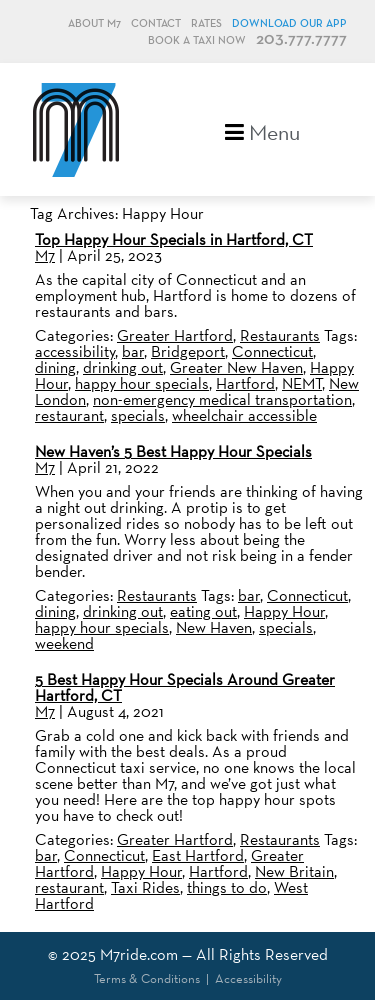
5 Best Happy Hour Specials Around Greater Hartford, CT (185, 687)
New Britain (294, 871)
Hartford (245, 383)
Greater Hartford (175, 335)
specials (138, 415)
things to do (227, 887)
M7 (45, 255)
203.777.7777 (301, 39)
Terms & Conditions (147, 978)
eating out (203, 611)
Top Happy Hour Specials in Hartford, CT (174, 239)
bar (133, 351)
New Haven (214, 627)
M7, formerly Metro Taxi (76, 129)
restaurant (69, 415)
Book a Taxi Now (197, 40)
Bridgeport (188, 351)
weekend (64, 643)
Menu (262, 130)
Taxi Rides (145, 887)
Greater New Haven (236, 367)
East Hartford (198, 855)
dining (55, 367)
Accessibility (248, 978)
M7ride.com (139, 954)
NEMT (302, 383)
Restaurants (280, 335)
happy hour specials (142, 383)
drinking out (123, 367)
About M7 (94, 23)
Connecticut (272, 351)
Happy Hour (284, 611)
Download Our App (289, 23)
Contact (156, 23)
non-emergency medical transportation (222, 399)
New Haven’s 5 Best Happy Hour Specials (173, 451)
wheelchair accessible (244, 415)
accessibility (75, 351)
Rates (206, 23)
